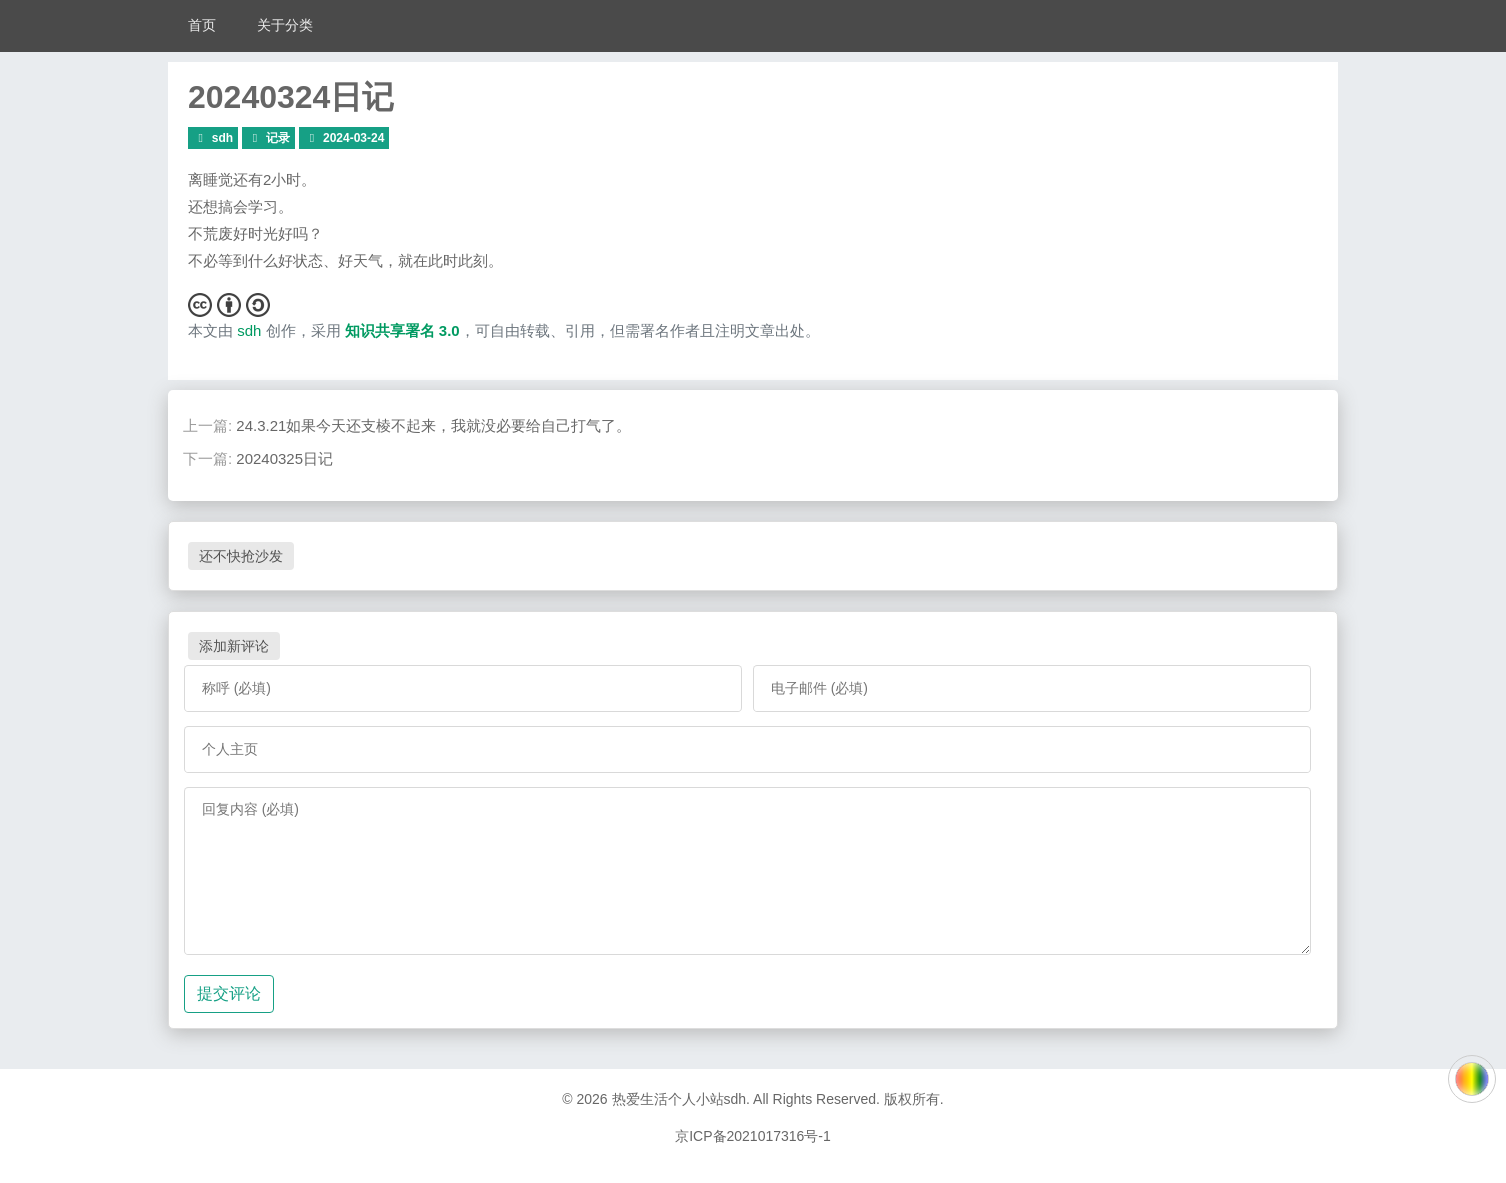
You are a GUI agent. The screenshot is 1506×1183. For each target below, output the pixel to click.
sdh (222, 138)
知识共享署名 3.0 (402, 330)
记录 (278, 138)
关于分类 (285, 25)
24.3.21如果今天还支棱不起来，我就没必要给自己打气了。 (433, 425)
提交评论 (229, 993)
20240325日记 (284, 458)
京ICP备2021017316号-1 (753, 1136)
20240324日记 (291, 97)
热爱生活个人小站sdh (679, 1099)
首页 (202, 25)
